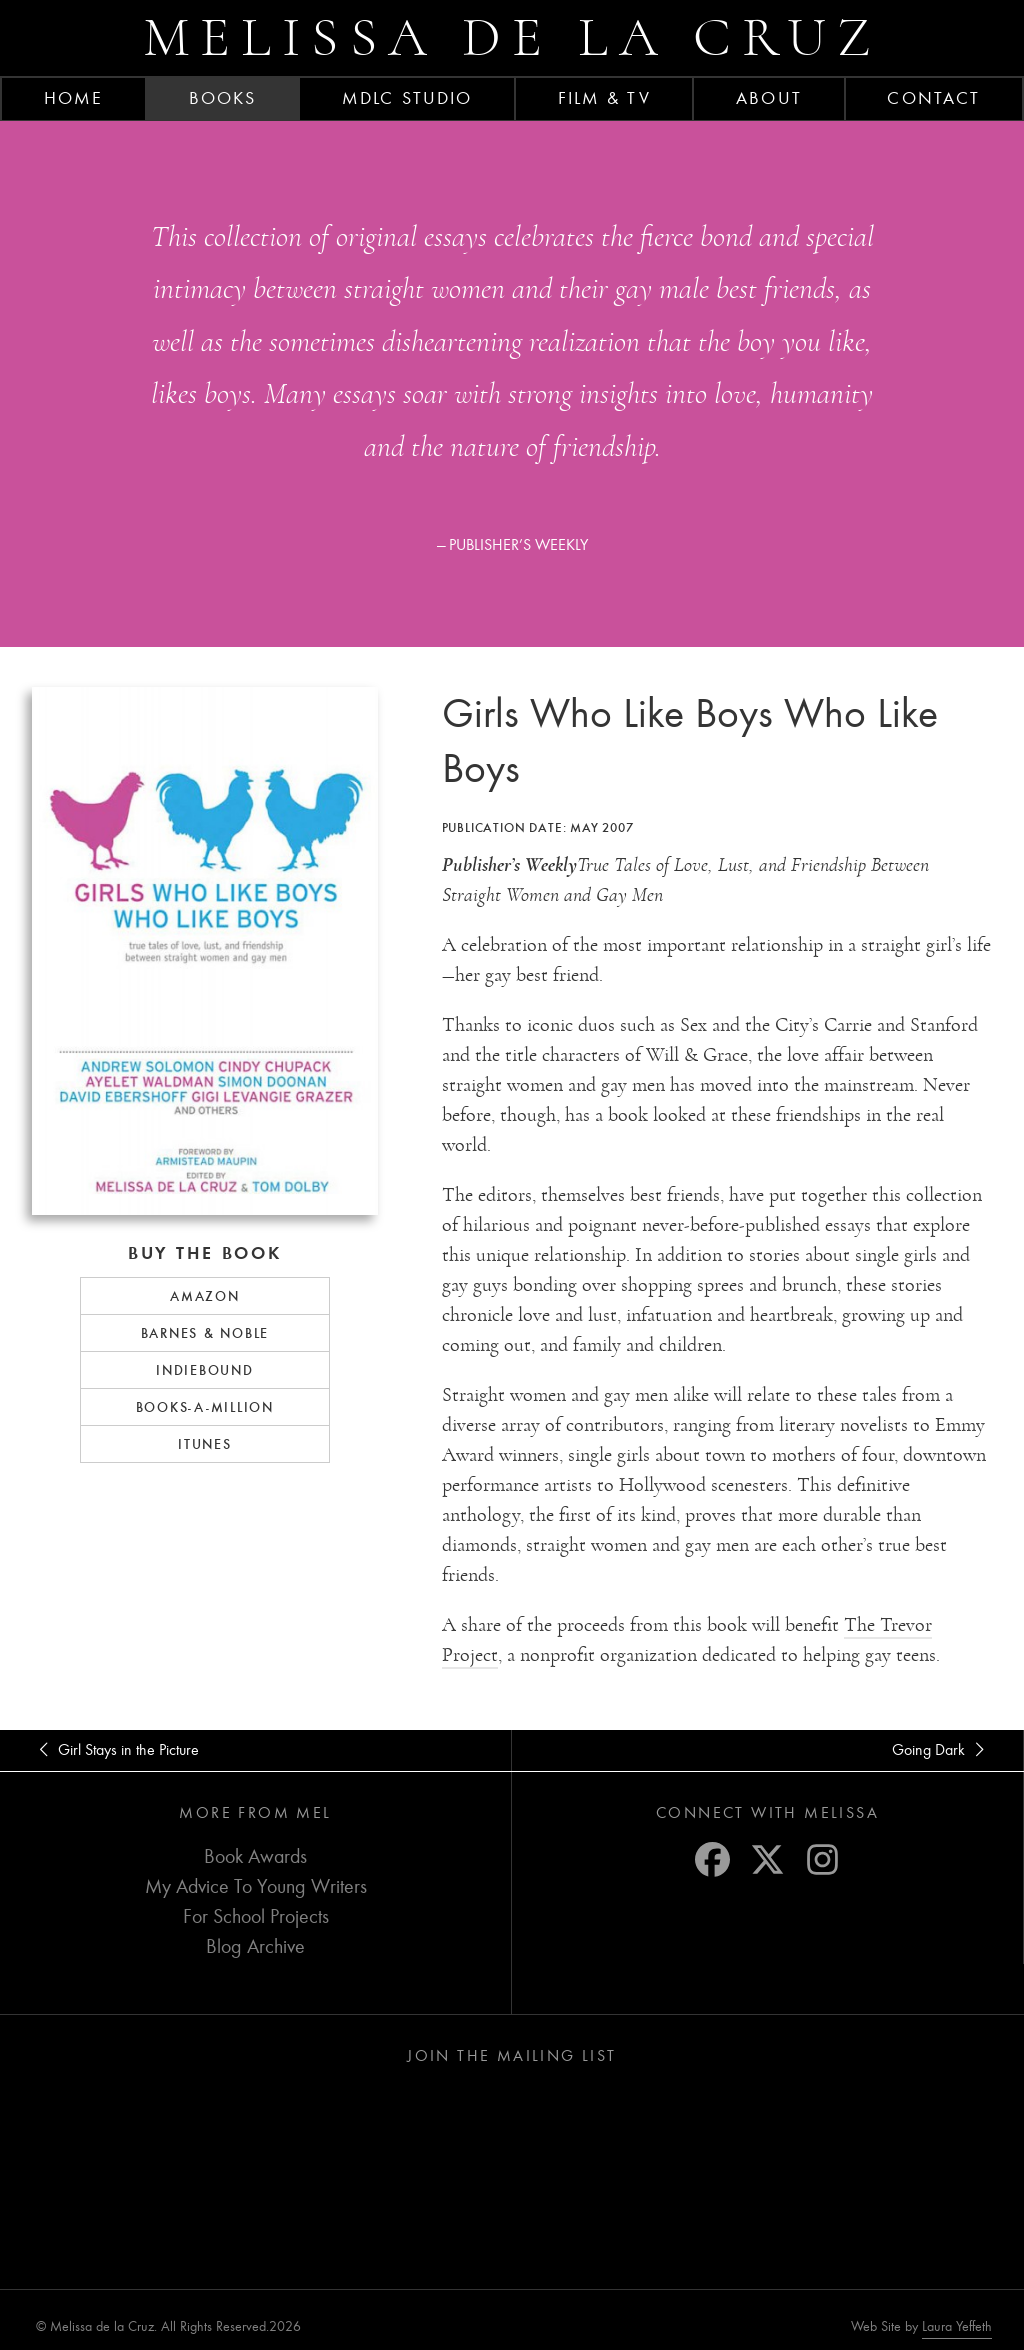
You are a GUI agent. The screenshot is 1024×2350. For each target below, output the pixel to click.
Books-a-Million (205, 1407)
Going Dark (941, 1750)
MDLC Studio (407, 98)
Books (223, 98)
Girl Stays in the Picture (115, 1750)
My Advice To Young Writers (256, 1886)
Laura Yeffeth (957, 2327)
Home (73, 98)
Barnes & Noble (205, 1333)
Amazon (205, 1296)
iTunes (205, 1444)
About (769, 98)
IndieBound (205, 1370)
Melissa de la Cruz (512, 37)
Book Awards (255, 1856)
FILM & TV (604, 98)
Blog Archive (255, 1946)
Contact (933, 98)
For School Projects (256, 1916)
